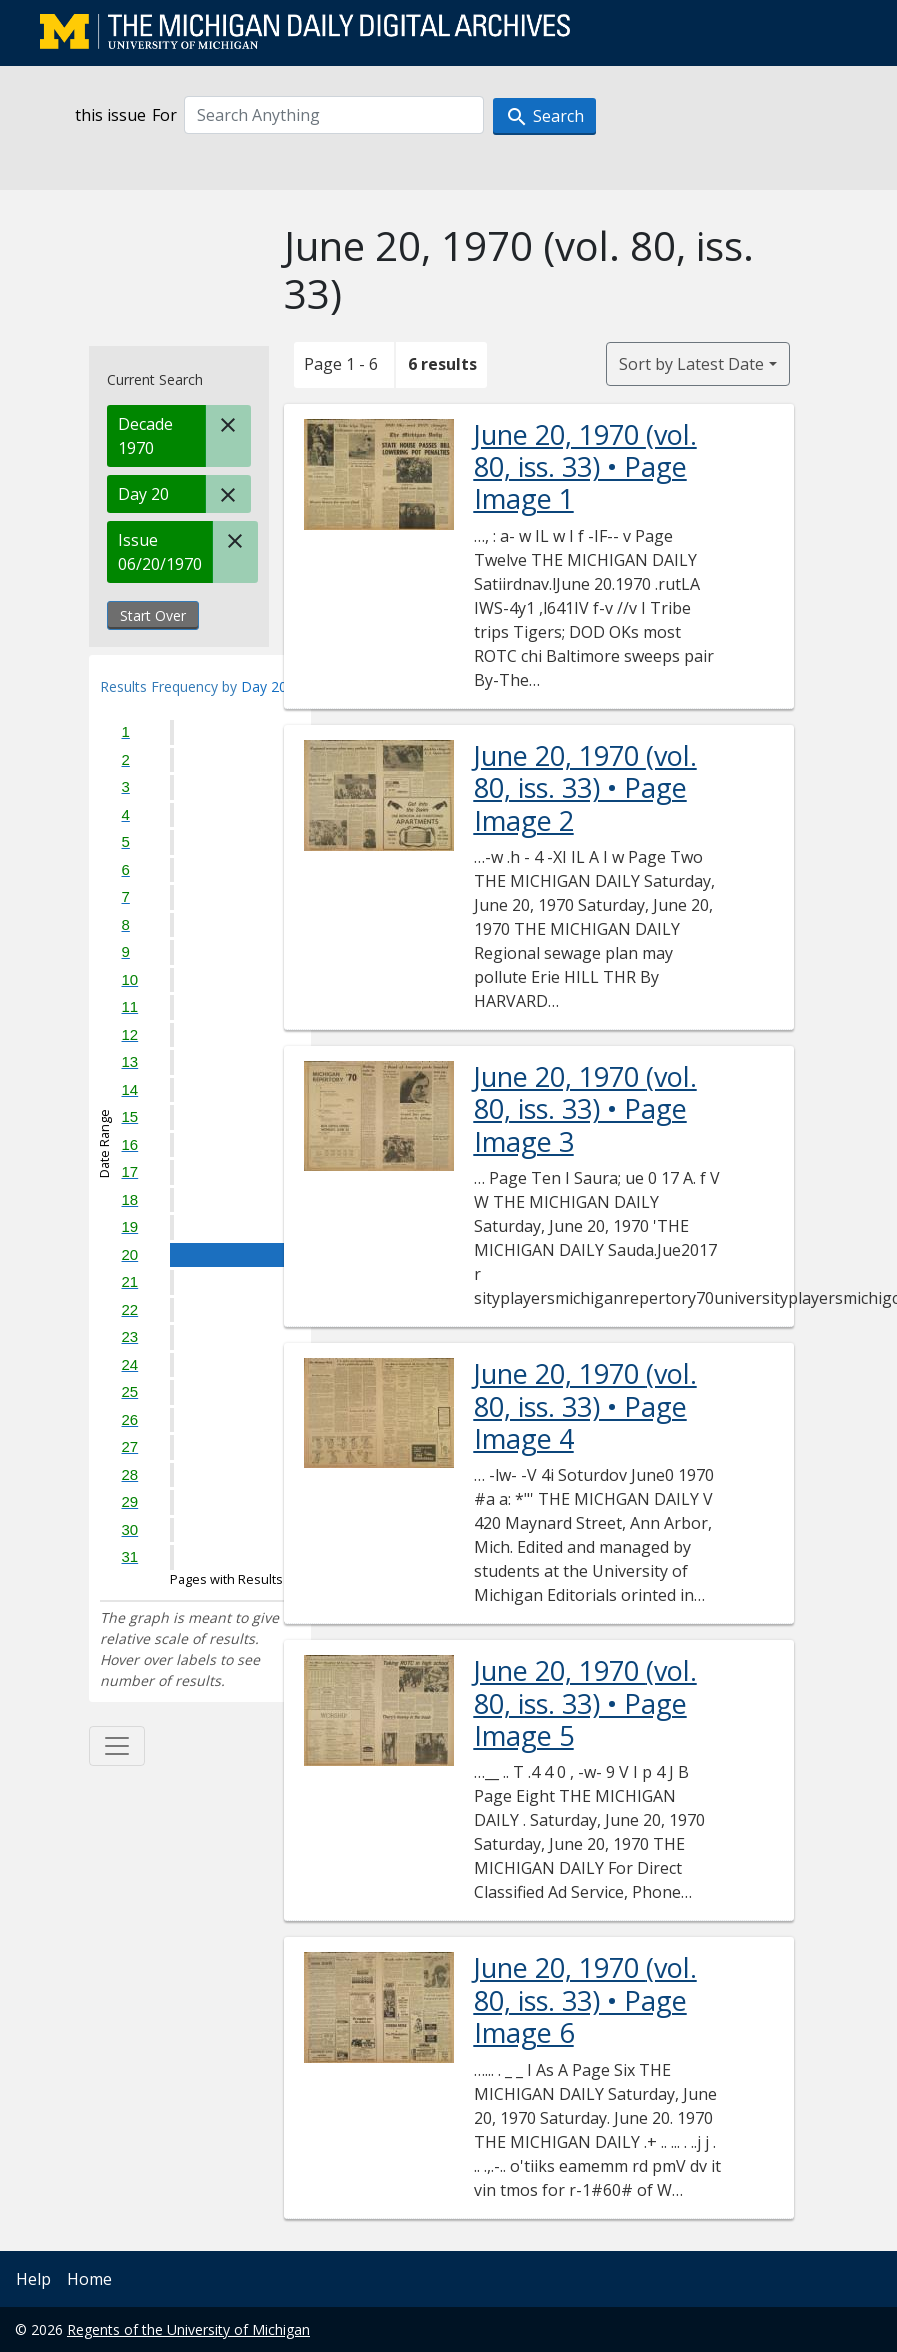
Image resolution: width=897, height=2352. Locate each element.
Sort (691, 364)
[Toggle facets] (117, 1746)
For (164, 115)
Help (33, 2279)
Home (89, 2279)
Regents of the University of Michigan (188, 2329)
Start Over (153, 615)
